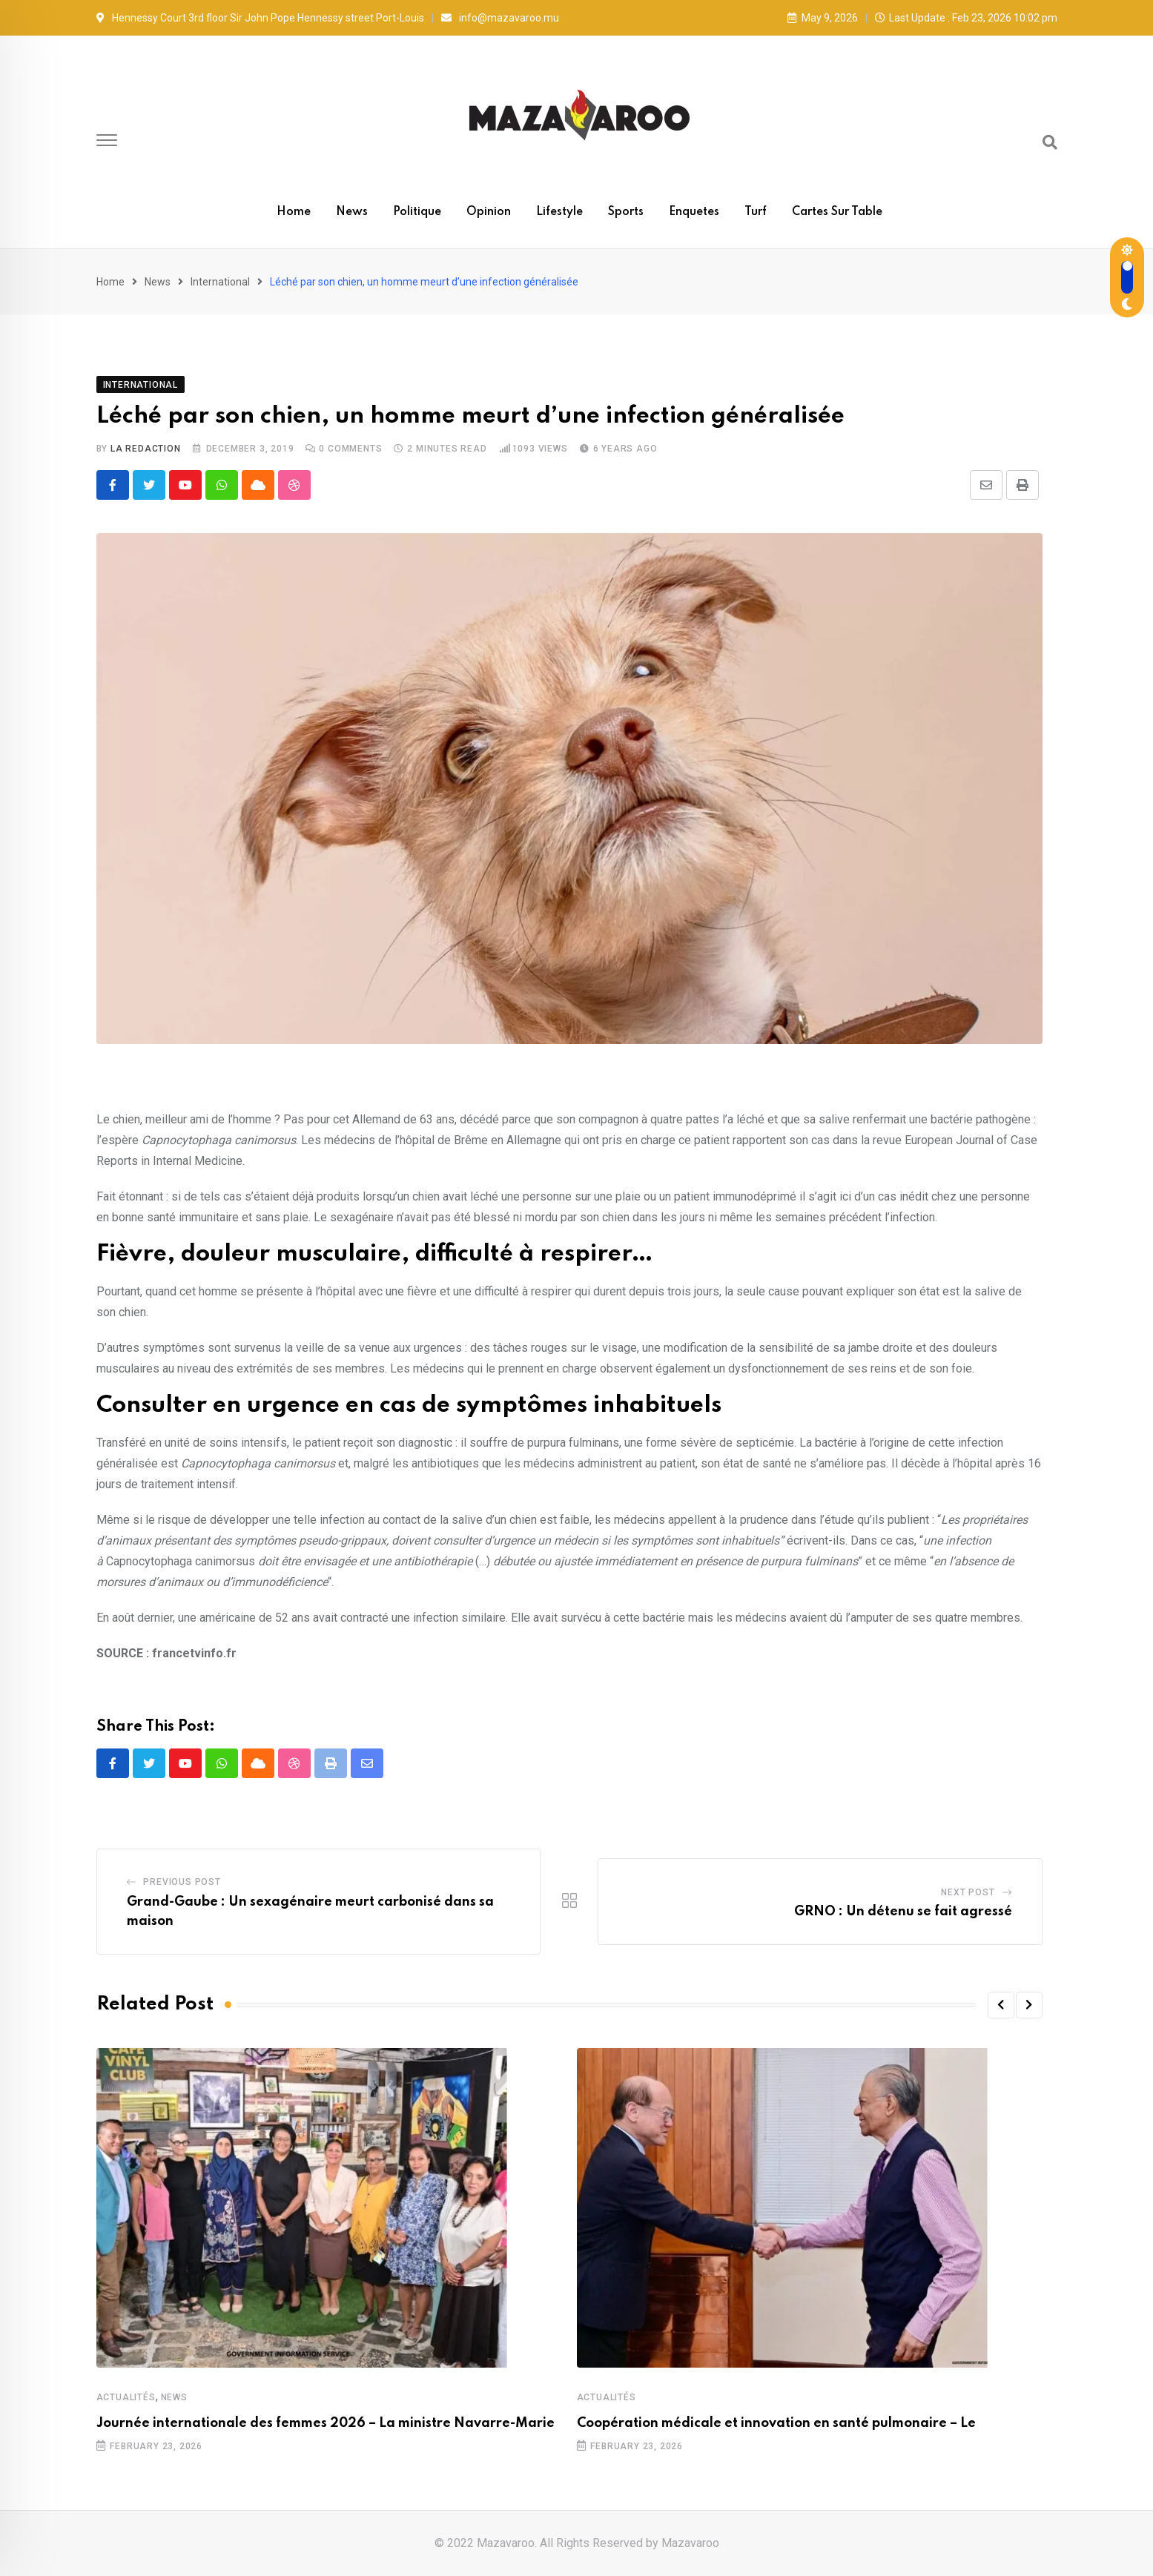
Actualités (126, 2397)
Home (294, 212)
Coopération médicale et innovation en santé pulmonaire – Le (776, 2423)
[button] (1001, 2005)
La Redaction (145, 448)
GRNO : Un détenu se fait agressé (903, 1911)
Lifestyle (559, 212)
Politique (417, 212)
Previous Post (181, 1882)
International (220, 282)
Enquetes (694, 212)
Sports (626, 212)
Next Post (967, 1892)
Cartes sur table (837, 212)
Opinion (488, 212)
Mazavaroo (690, 2543)
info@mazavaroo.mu (509, 18)
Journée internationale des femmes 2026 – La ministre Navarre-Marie (325, 2423)
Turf (755, 212)
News (352, 212)
